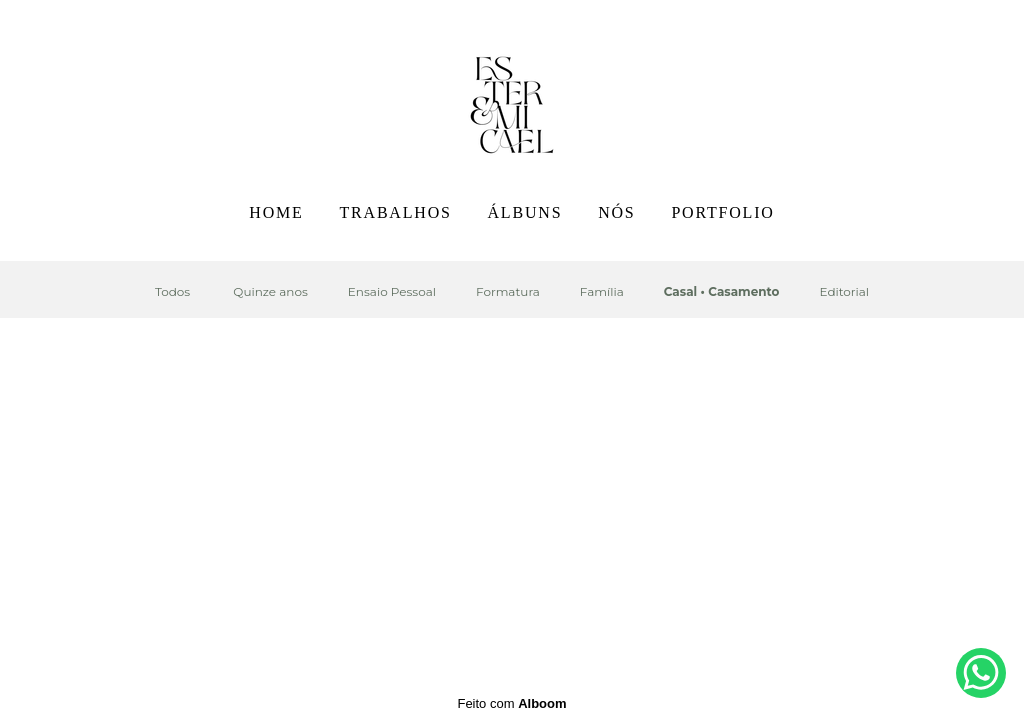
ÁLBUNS (525, 212)
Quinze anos (270, 292)
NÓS (616, 212)
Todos (172, 292)
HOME (276, 212)
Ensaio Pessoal (392, 292)
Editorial (844, 292)
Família (602, 292)
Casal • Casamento (722, 292)
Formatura (508, 292)
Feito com (511, 703)
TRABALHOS (395, 212)
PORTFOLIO (722, 212)
